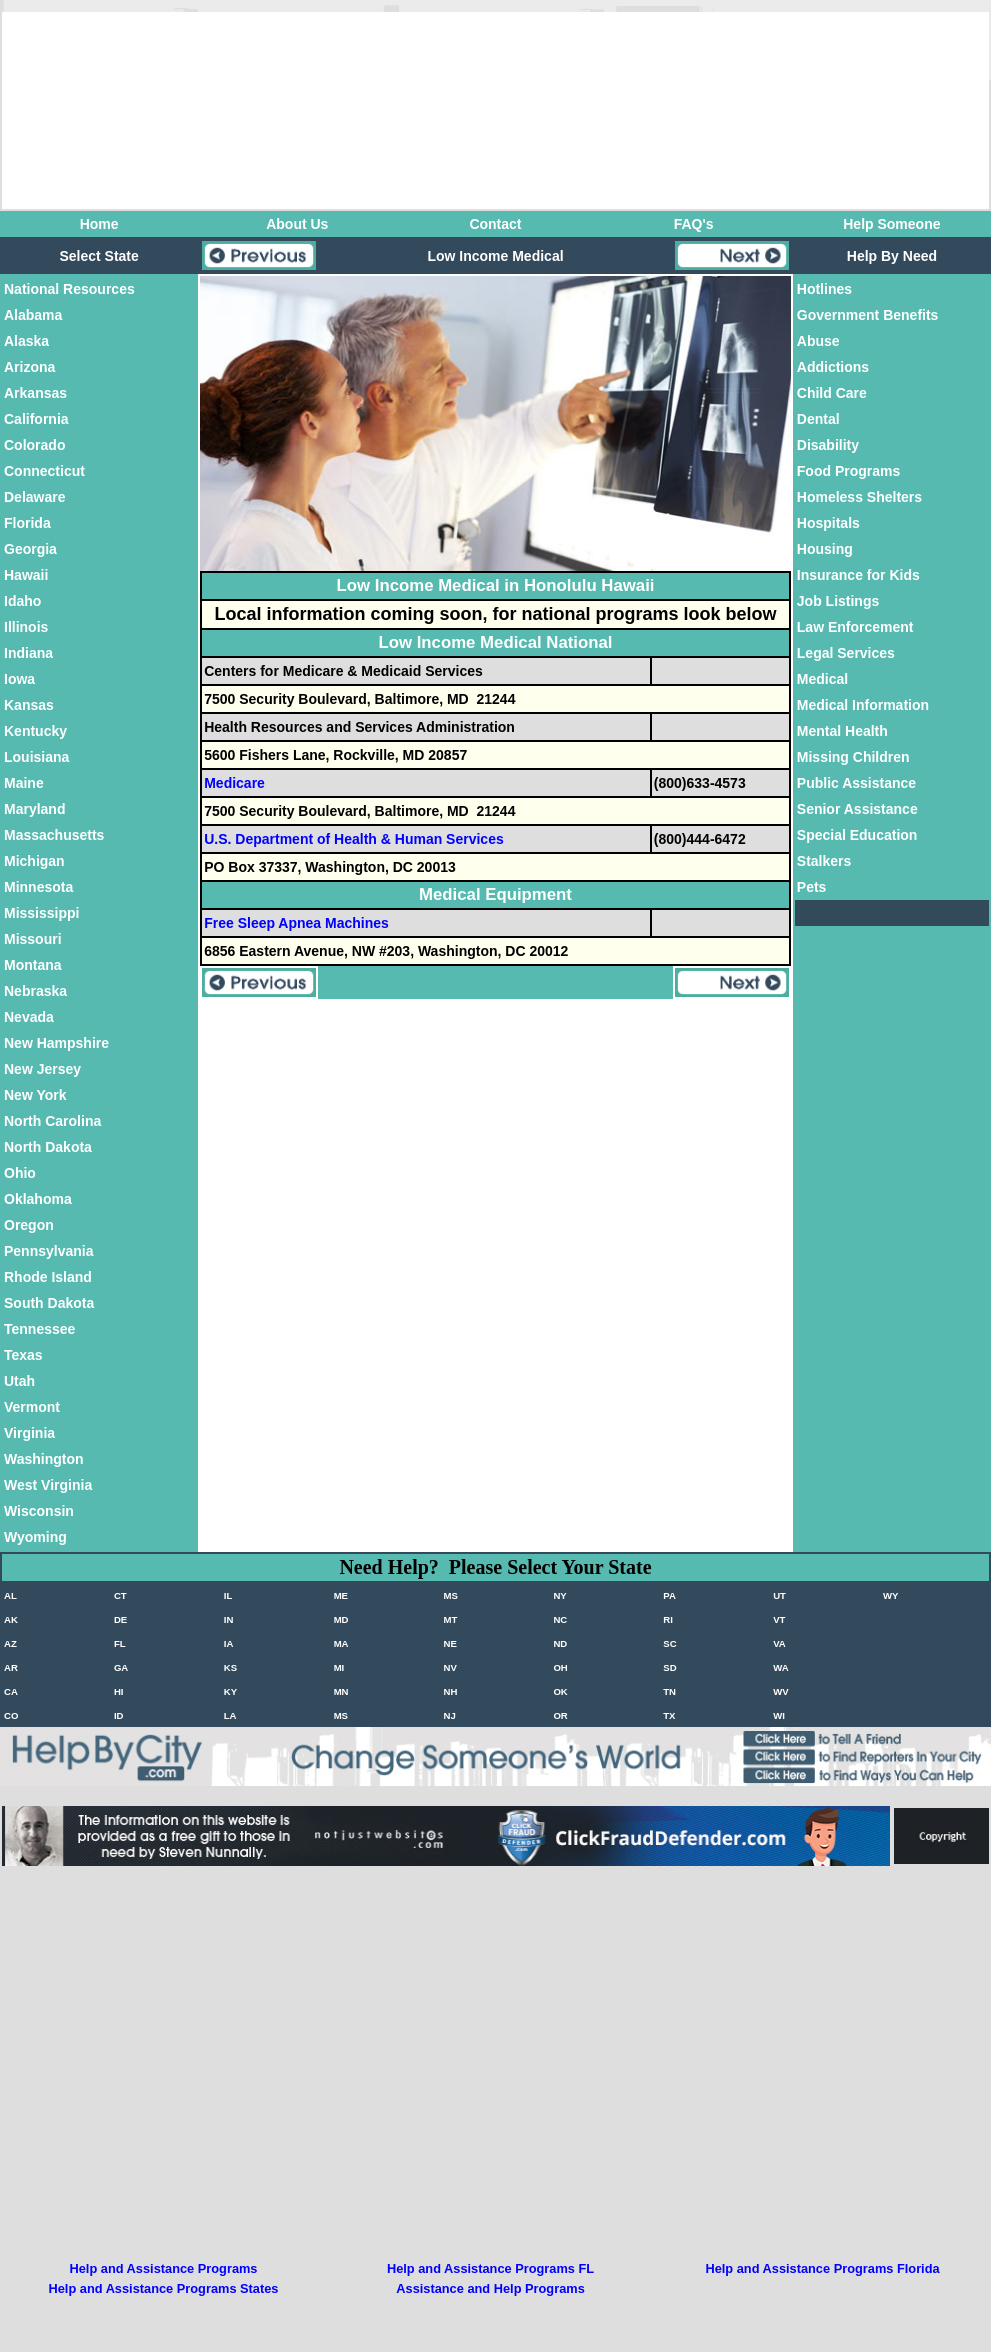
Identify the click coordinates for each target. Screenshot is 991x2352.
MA (341, 1643)
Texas (23, 1355)
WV (780, 1691)
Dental (818, 419)
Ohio (20, 1173)
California (36, 419)
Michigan (34, 861)
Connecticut (44, 471)
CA (11, 1691)
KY (230, 1691)
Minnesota (38, 887)
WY (890, 1595)
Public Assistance (856, 783)
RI (668, 1619)
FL (120, 1643)
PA (669, 1595)
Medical (822, 679)
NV (450, 1667)
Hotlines (824, 289)
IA (229, 1643)
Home (99, 224)
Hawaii (26, 575)
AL (10, 1595)
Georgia (30, 549)
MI (339, 1667)
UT (779, 1595)
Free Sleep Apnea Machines (296, 923)
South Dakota (49, 1303)
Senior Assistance (857, 809)
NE (450, 1643)
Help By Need (892, 256)
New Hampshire (56, 1043)
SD (669, 1667)
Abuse (818, 341)
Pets (812, 887)
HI (119, 1691)
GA (121, 1667)
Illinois (26, 627)
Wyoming (35, 1537)
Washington (44, 1459)
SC (669, 1643)
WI (779, 1715)
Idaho (22, 601)
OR (560, 1715)
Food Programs (848, 471)
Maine (24, 783)
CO (11, 1715)
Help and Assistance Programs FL (490, 2268)
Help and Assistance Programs (164, 2268)
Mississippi (41, 913)
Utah (19, 1381)
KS (230, 1667)
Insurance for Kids (858, 575)
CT (120, 1595)
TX (669, 1715)
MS (451, 1595)
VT (779, 1619)
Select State (98, 256)
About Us (297, 224)
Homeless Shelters (859, 497)
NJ (450, 1715)
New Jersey (42, 1069)
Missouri (33, 939)
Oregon (29, 1225)
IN (229, 1619)
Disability (828, 445)
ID (119, 1715)
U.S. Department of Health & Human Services (354, 839)
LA (230, 1715)
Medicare (234, 783)
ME (341, 1595)
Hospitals (828, 523)
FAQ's (694, 224)
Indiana (28, 653)
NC (560, 1619)
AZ (10, 1643)
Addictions (833, 367)
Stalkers (824, 861)
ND (560, 1643)
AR (11, 1667)
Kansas (29, 705)
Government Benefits (868, 315)
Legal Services (846, 653)
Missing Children (853, 757)
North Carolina (52, 1121)
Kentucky (35, 731)
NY (559, 1595)
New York (35, 1095)
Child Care (832, 393)
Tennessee (39, 1329)
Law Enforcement (855, 627)
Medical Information (863, 705)
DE (120, 1619)
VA (779, 1643)
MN (341, 1691)
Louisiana (36, 757)
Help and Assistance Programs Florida (822, 2268)
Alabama (33, 315)
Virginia (29, 1433)
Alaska (26, 341)
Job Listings (838, 601)
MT (451, 1619)
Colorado (34, 445)
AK (11, 1619)
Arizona (29, 367)
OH (560, 1667)
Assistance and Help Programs (490, 2288)
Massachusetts (54, 835)
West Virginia (48, 1485)
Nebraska (35, 991)
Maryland (34, 809)
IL (228, 1595)
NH (451, 1691)
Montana (33, 965)
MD (341, 1619)
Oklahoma (38, 1199)
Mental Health (842, 731)
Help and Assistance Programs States (164, 2288)
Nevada (29, 1017)
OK (560, 1691)
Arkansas (35, 393)
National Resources (69, 289)
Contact (495, 224)
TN (669, 1691)
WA (780, 1667)
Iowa (19, 679)
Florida (27, 523)
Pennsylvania (49, 1251)
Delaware (34, 497)
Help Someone (891, 224)
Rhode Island (48, 1277)
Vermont (32, 1407)
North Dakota (48, 1147)
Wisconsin (39, 1511)
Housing (825, 549)
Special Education (857, 835)
